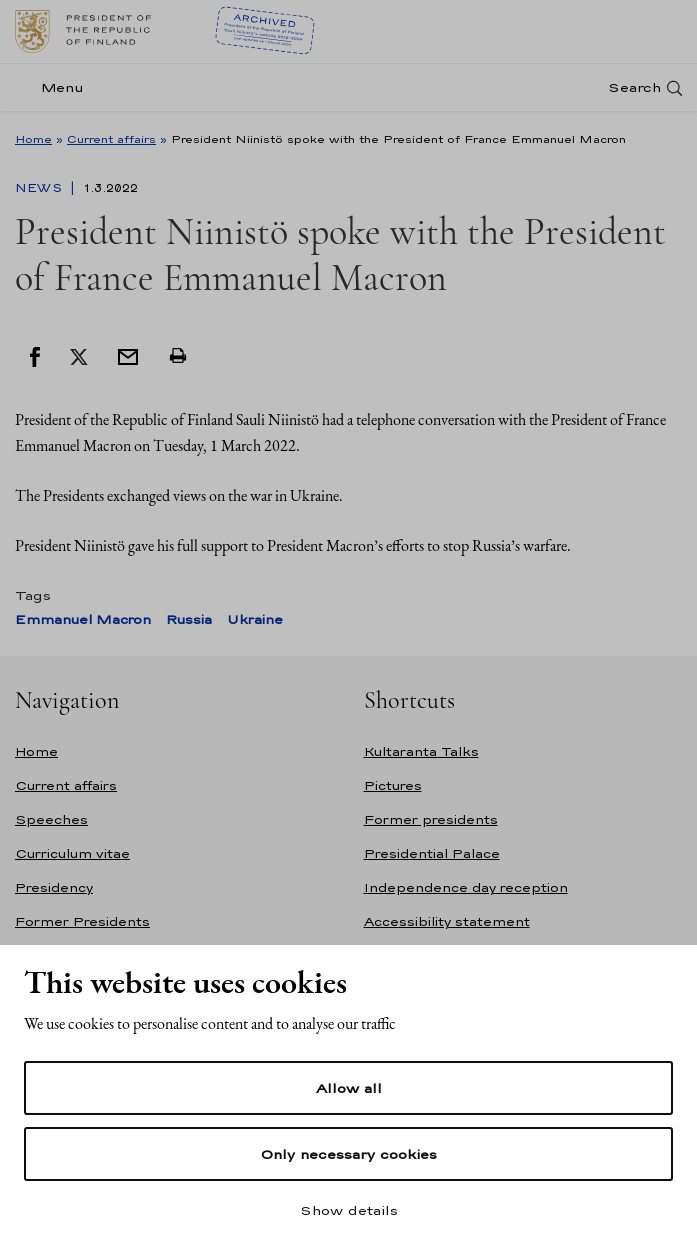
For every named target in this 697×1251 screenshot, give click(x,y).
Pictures (393, 785)
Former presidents (431, 819)
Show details (349, 1210)
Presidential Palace (432, 853)
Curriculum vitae (72, 853)
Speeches (51, 819)
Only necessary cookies (348, 1154)
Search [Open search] (634, 87)
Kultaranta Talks (421, 751)
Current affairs (111, 139)
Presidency (54, 887)
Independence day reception (466, 887)
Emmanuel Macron (83, 619)
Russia (189, 619)
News (40, 188)
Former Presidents (82, 921)
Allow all (349, 1088)
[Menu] (55, 87)
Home (33, 139)
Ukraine (255, 619)
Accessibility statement (447, 921)
